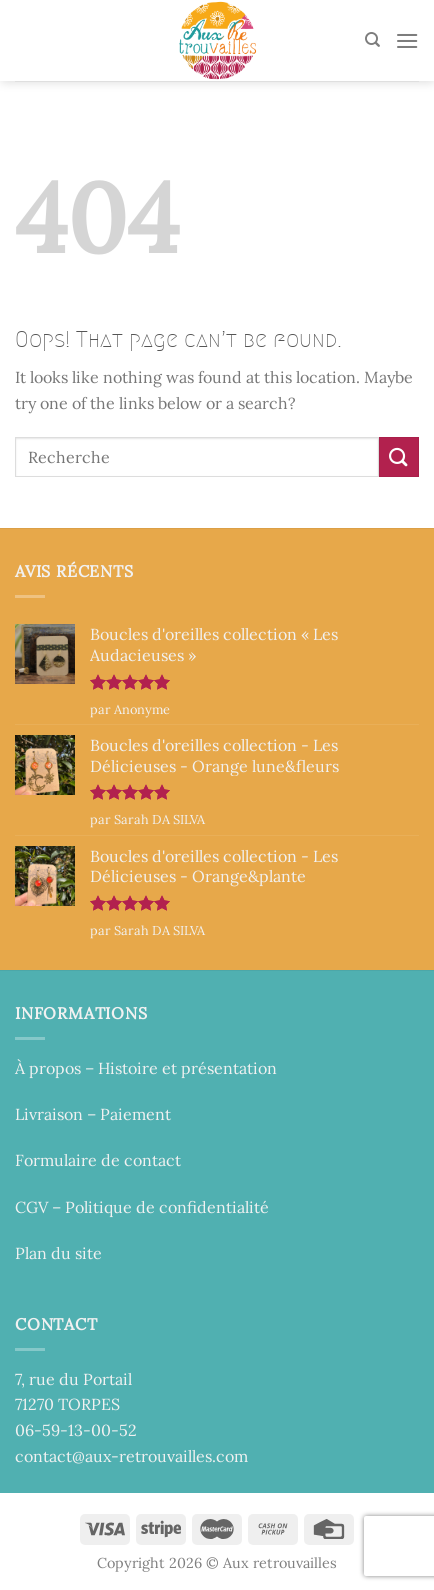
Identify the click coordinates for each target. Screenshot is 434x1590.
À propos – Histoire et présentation (146, 1068)
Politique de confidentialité (167, 1207)
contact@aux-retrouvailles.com (131, 1456)
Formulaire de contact (98, 1160)
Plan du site (58, 1253)
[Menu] (407, 40)
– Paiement (127, 1114)
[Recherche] (372, 40)
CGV (31, 1207)
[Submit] (399, 456)
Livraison (49, 1114)
